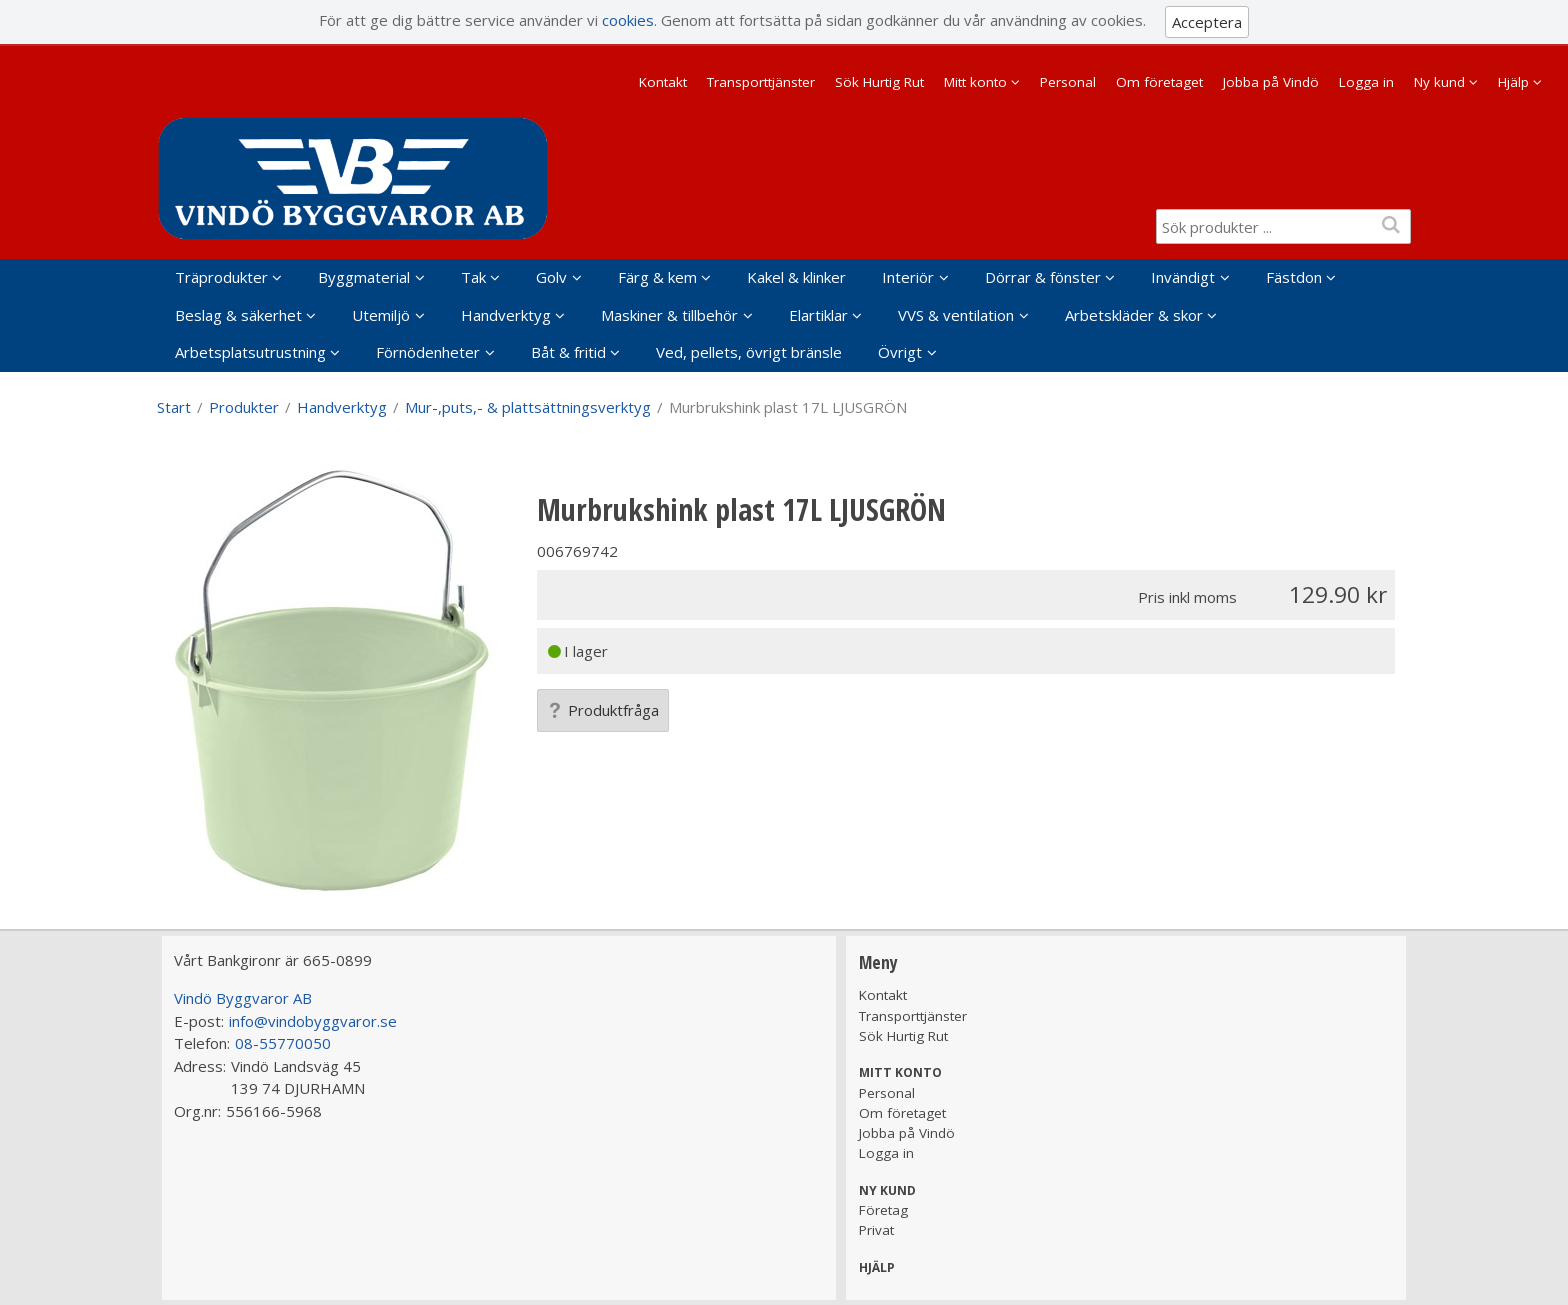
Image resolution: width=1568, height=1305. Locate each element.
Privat (876, 1230)
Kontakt (663, 82)
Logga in (1366, 82)
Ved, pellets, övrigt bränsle (749, 352)
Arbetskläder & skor (1134, 315)
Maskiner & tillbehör (669, 315)
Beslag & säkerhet (238, 315)
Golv (551, 277)
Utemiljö (381, 315)
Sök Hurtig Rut (879, 82)
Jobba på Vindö (1271, 82)
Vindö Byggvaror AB (243, 998)
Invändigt (1183, 277)
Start (174, 407)
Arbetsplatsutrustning (250, 352)
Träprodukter (221, 277)
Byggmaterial (364, 277)
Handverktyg (506, 315)
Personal (1068, 82)
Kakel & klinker (796, 277)
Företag (883, 1210)
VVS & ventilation (956, 315)
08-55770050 (283, 1043)
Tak (473, 277)
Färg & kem (657, 277)
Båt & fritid (568, 352)
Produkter (244, 407)
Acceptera (1207, 22)
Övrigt (900, 352)
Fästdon (1294, 277)
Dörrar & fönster (1043, 277)
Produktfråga (603, 710)
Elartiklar (818, 315)
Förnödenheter (428, 352)
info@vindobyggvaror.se (313, 1021)
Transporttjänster (761, 82)
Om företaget (1159, 82)
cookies (628, 20)
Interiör (908, 277)
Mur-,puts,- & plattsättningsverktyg (528, 407)
